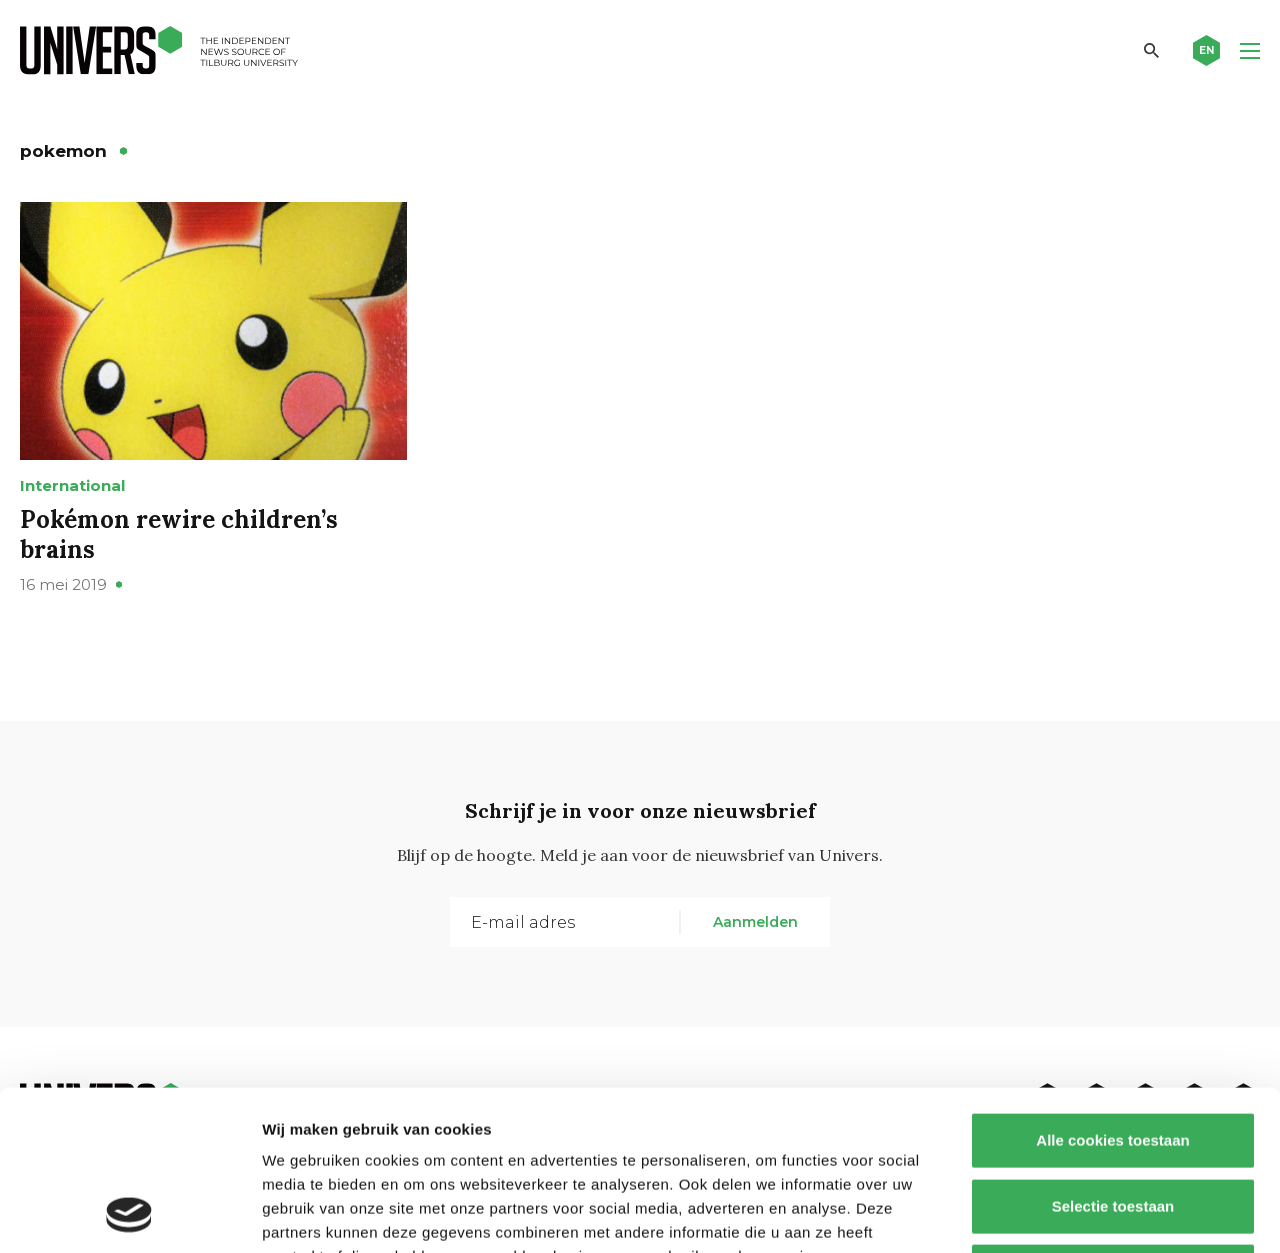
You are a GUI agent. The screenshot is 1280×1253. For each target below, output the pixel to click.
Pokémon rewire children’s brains (179, 534)
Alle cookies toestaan (1112, 990)
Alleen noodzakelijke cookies (1113, 1121)
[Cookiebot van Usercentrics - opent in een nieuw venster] (129, 1214)
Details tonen (1080, 1213)
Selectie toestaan (1113, 1056)
